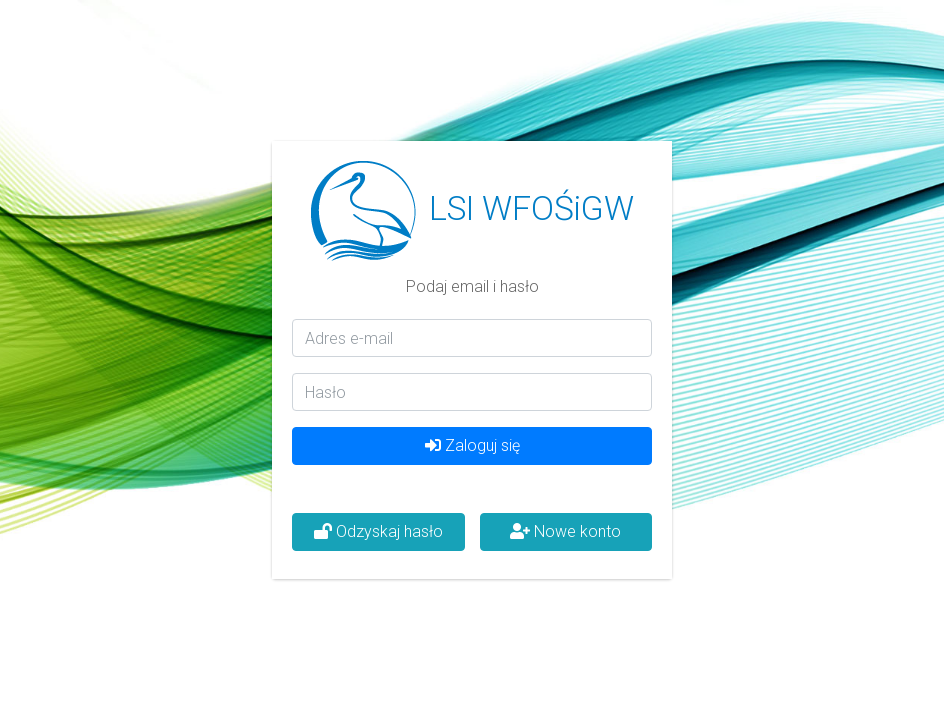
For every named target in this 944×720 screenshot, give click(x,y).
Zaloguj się (472, 445)
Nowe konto (565, 531)
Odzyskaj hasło (378, 531)
